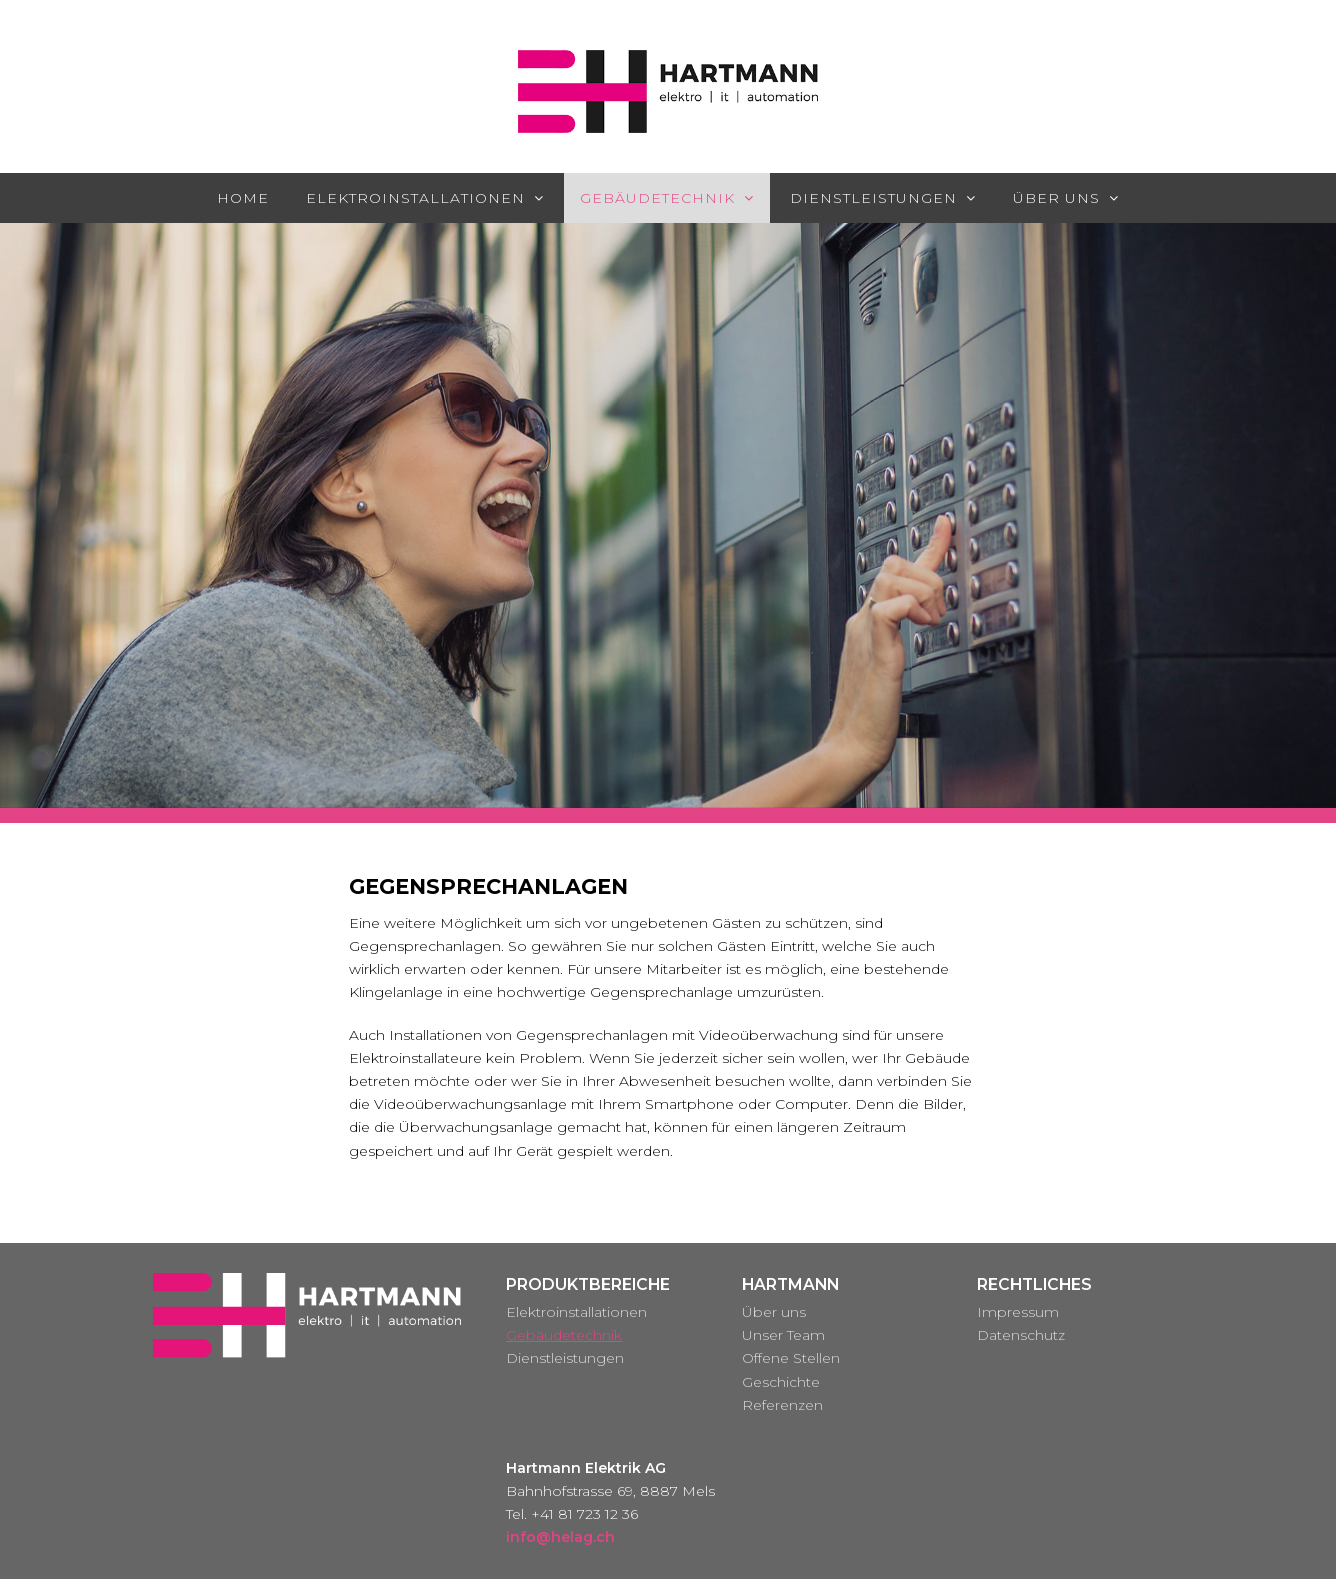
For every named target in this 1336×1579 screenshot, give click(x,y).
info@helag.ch (560, 1537)
